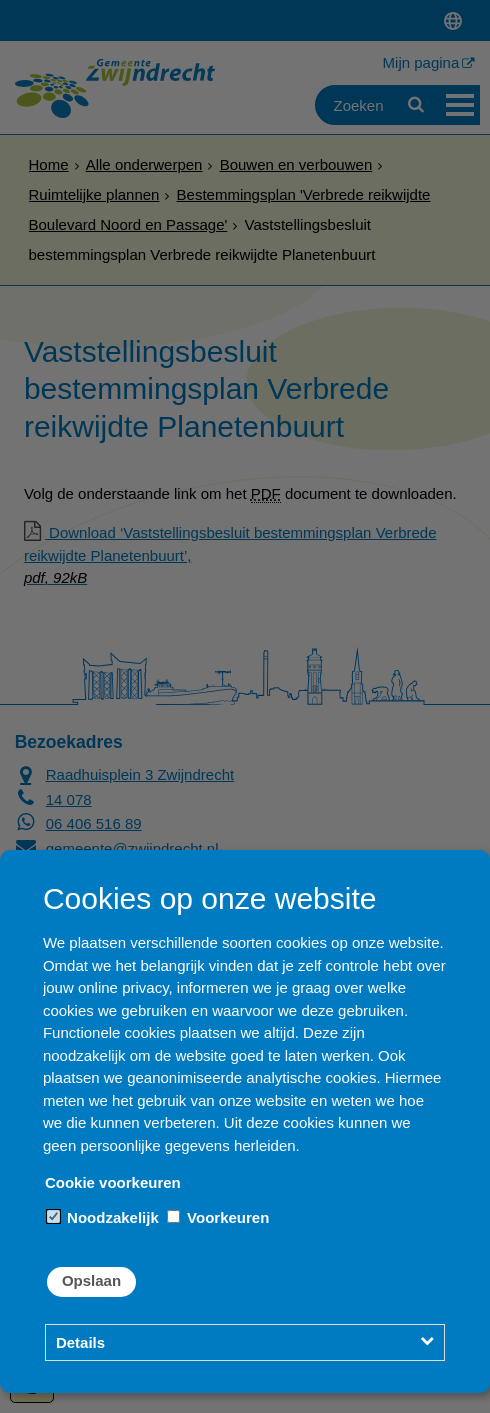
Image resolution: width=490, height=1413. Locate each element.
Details (80, 1342)
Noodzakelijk (103, 1217)
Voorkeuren (218, 1217)
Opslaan (91, 1280)
